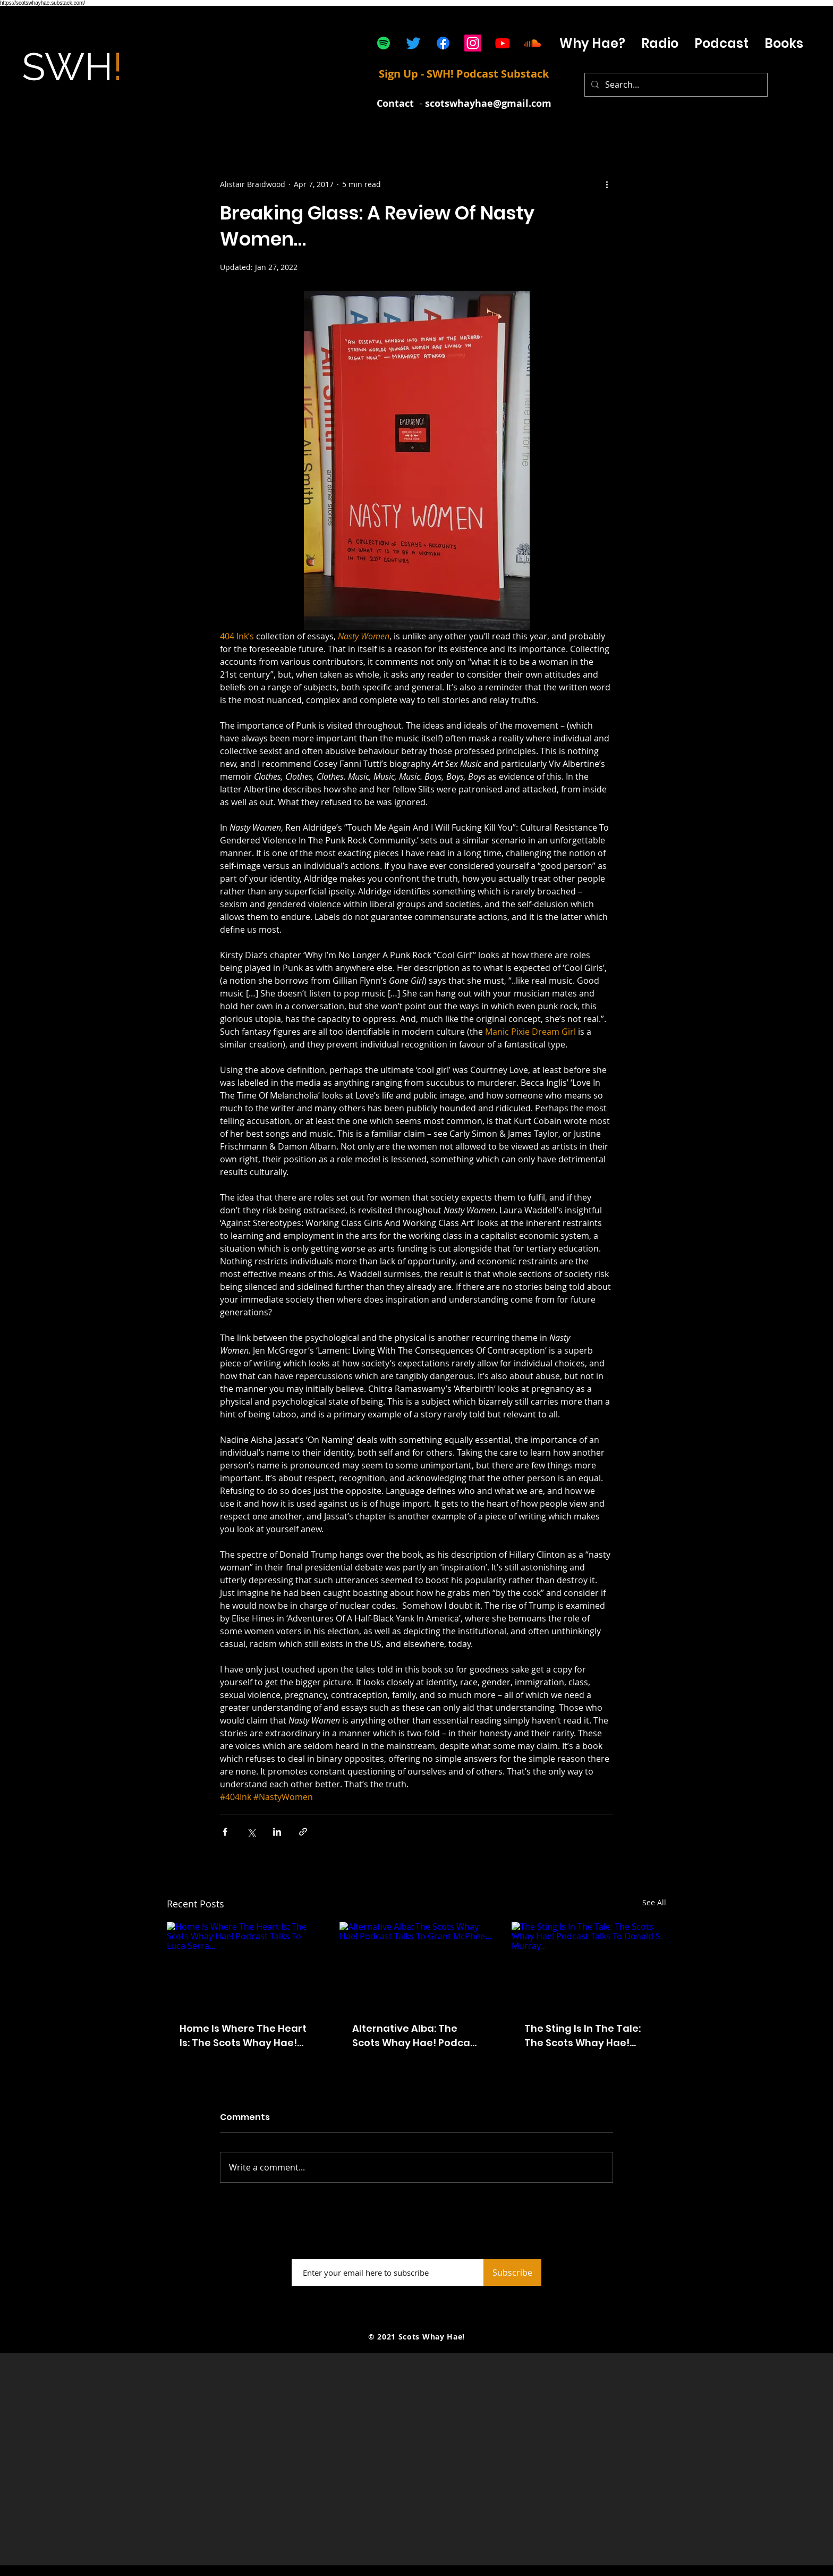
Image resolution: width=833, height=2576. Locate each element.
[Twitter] (413, 43)
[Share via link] (303, 1832)
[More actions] (606, 184)
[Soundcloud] (532, 43)
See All (654, 1902)
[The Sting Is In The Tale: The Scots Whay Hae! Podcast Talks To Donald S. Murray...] (589, 1965)
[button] (721, 43)
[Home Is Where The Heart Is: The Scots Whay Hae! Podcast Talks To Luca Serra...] (244, 1965)
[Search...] (675, 84)
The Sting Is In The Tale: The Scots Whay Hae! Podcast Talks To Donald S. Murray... (586, 2036)
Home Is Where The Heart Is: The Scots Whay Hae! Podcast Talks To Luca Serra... (243, 2036)
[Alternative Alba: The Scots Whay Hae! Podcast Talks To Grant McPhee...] (416, 1965)
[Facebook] (443, 43)
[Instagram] (472, 43)
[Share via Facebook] (225, 1832)
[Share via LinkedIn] (277, 1832)
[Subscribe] (512, 2272)
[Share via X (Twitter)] (251, 1832)
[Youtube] (502, 43)
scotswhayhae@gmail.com (488, 103)
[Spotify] (383, 43)
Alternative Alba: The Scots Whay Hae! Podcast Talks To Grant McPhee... (416, 2036)
